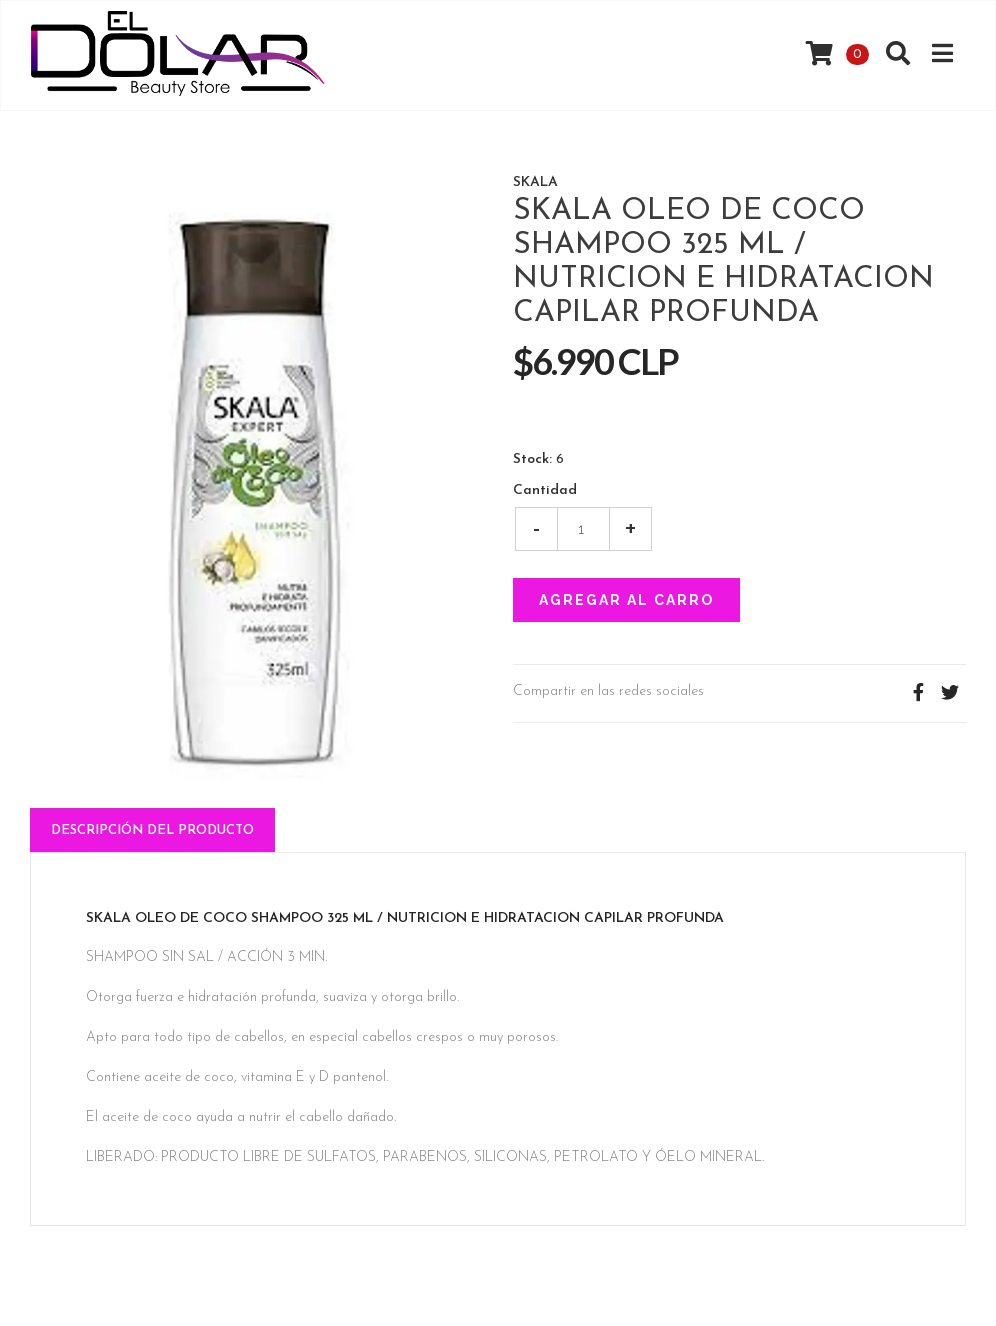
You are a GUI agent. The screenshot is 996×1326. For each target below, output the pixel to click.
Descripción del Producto (152, 830)
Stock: (532, 460)
